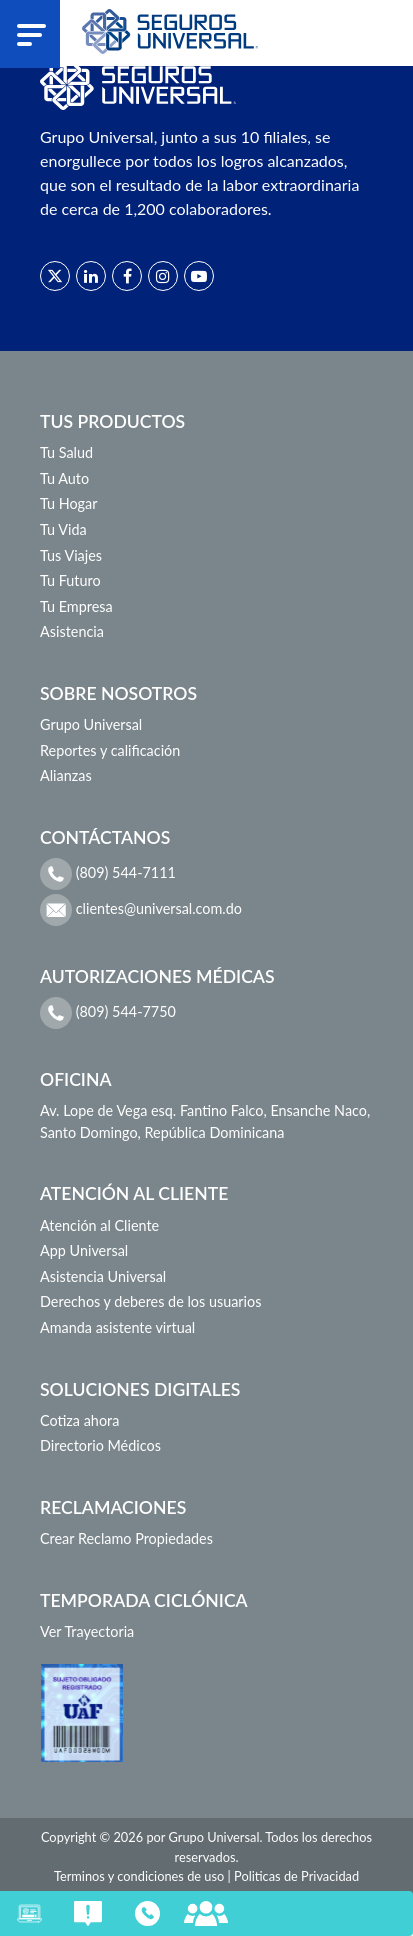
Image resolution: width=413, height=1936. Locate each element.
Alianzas (66, 775)
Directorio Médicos (100, 1445)
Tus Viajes (71, 555)
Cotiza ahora (79, 1420)
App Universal (84, 1250)
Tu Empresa (76, 606)
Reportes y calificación (110, 750)
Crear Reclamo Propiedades (126, 1538)
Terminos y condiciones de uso (139, 1876)
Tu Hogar (68, 503)
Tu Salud (66, 452)
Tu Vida (63, 529)
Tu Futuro (70, 580)
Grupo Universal (91, 724)
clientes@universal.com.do (141, 910)
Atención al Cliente (99, 1225)
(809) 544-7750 (108, 1013)
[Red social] (55, 276)
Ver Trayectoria (87, 1631)
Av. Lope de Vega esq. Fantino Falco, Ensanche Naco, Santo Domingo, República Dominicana (205, 1121)
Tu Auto (64, 478)
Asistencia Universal (103, 1276)
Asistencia (72, 631)
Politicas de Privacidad (296, 1876)
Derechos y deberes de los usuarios (150, 1301)
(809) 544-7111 (108, 874)
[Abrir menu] (31, 33)
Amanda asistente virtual (117, 1327)
